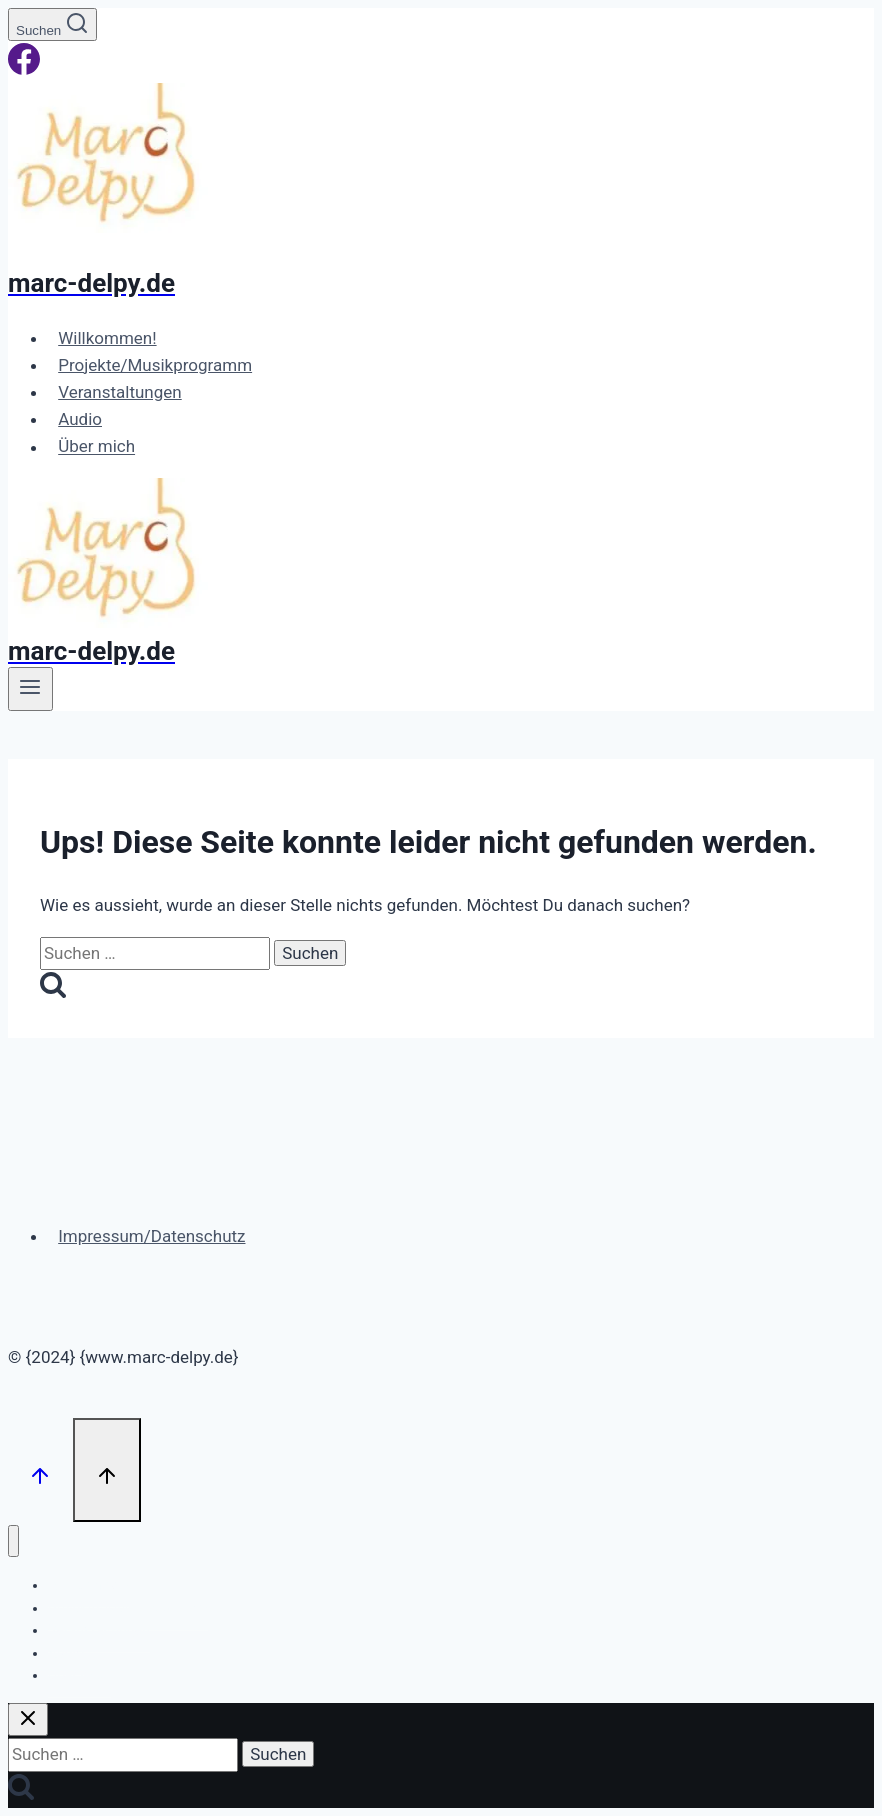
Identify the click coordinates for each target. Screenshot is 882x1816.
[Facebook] (24, 69)
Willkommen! (107, 338)
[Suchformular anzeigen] (52, 24)
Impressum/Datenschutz (151, 1236)
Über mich (96, 447)
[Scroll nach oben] (40, 1470)
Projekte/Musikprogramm (155, 365)
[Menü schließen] (13, 1541)
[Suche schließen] (28, 1719)
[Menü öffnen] (30, 689)
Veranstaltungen (120, 392)
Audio (80, 419)
